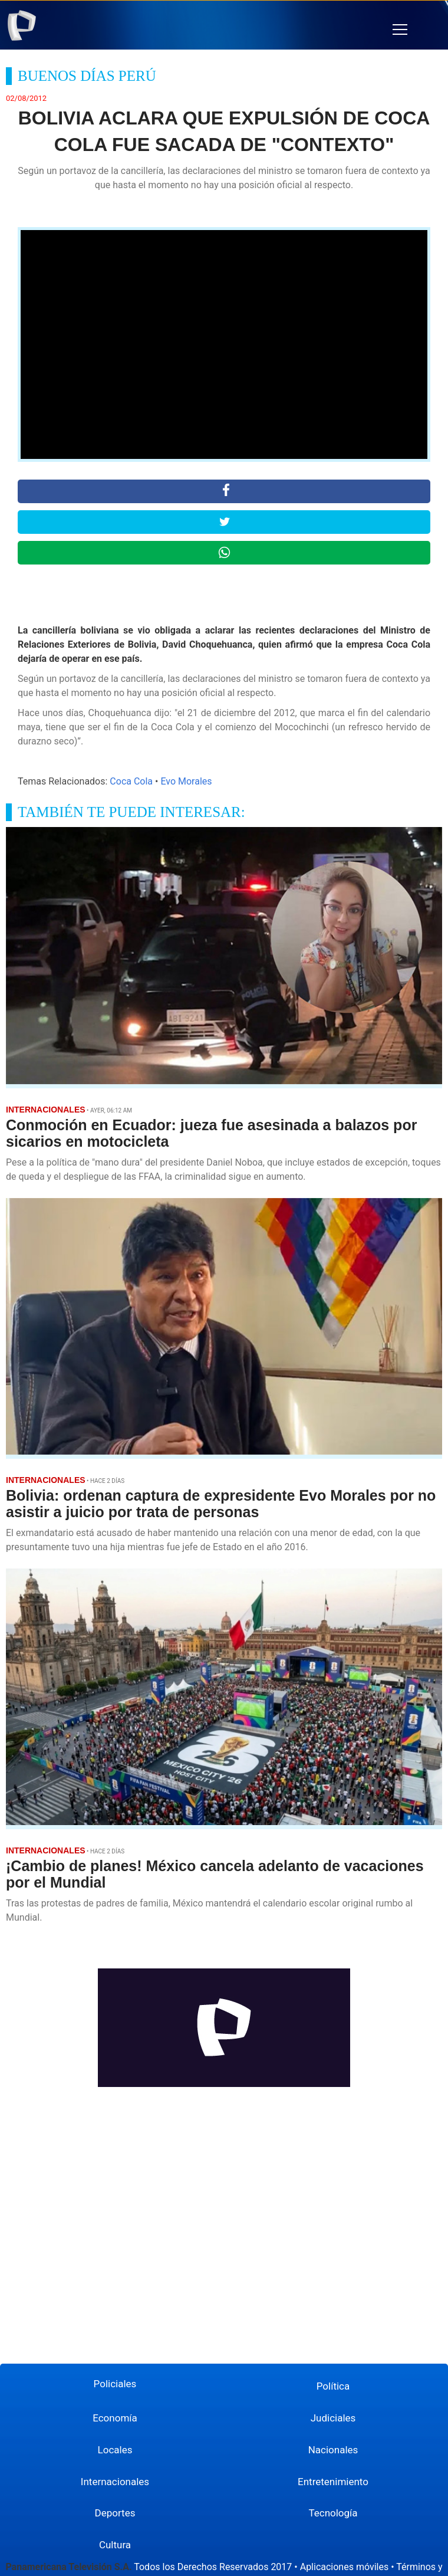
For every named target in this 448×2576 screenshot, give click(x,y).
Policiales (115, 2384)
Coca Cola (131, 781)
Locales (115, 2450)
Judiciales (333, 2418)
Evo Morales (186, 781)
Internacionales (115, 2482)
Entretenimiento (333, 2482)
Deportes (115, 2513)
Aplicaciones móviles (344, 2566)
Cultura (115, 2545)
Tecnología (332, 2513)
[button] (399, 29)
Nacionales (333, 2450)
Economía (115, 2418)
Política (333, 2386)
